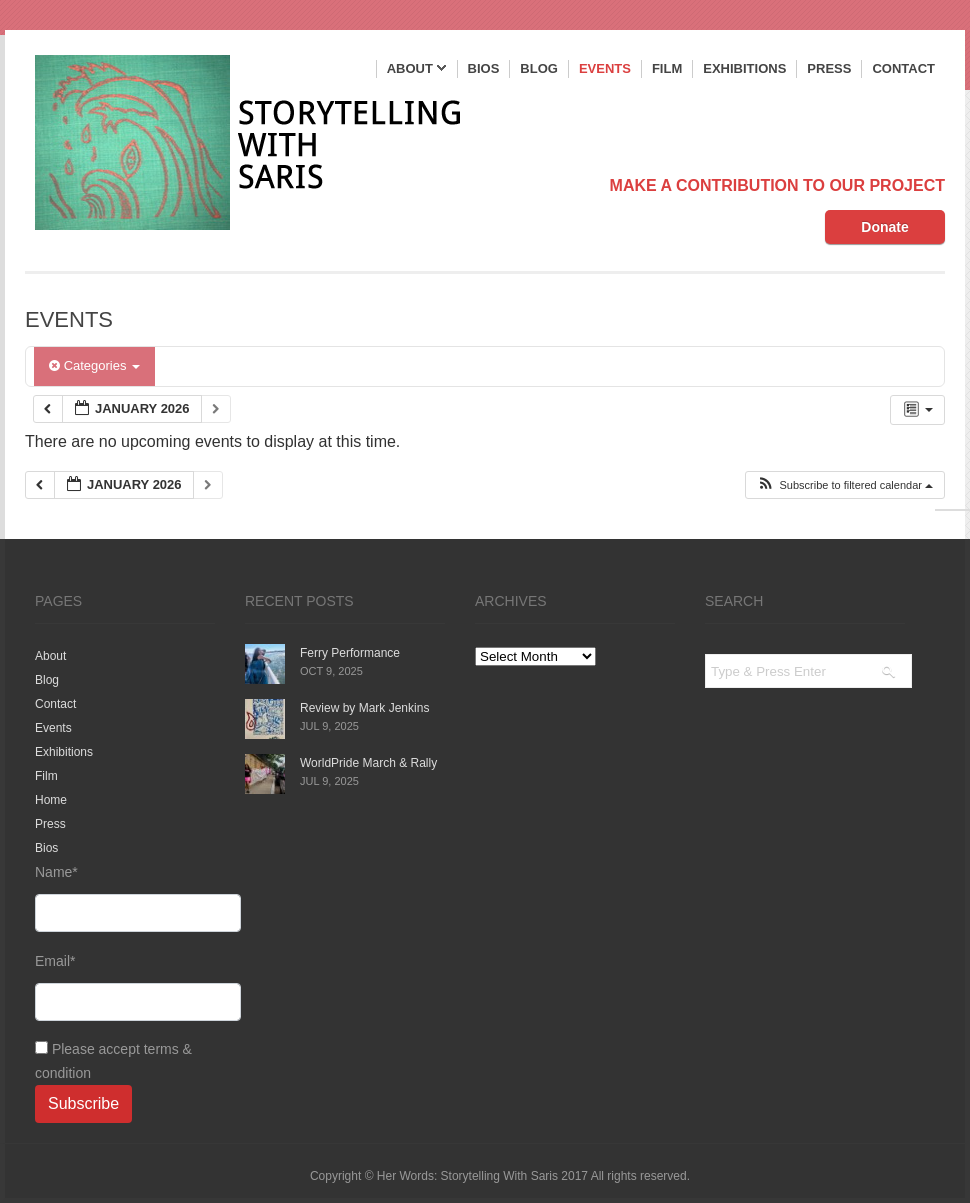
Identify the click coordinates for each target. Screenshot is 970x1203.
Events (605, 68)
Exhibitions (744, 68)
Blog (539, 68)
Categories (94, 365)
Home (51, 800)
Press (829, 68)
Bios (484, 68)
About (417, 69)
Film (667, 68)
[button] (844, 485)
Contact (903, 68)
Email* (125, 987)
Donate (884, 227)
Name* (125, 898)
